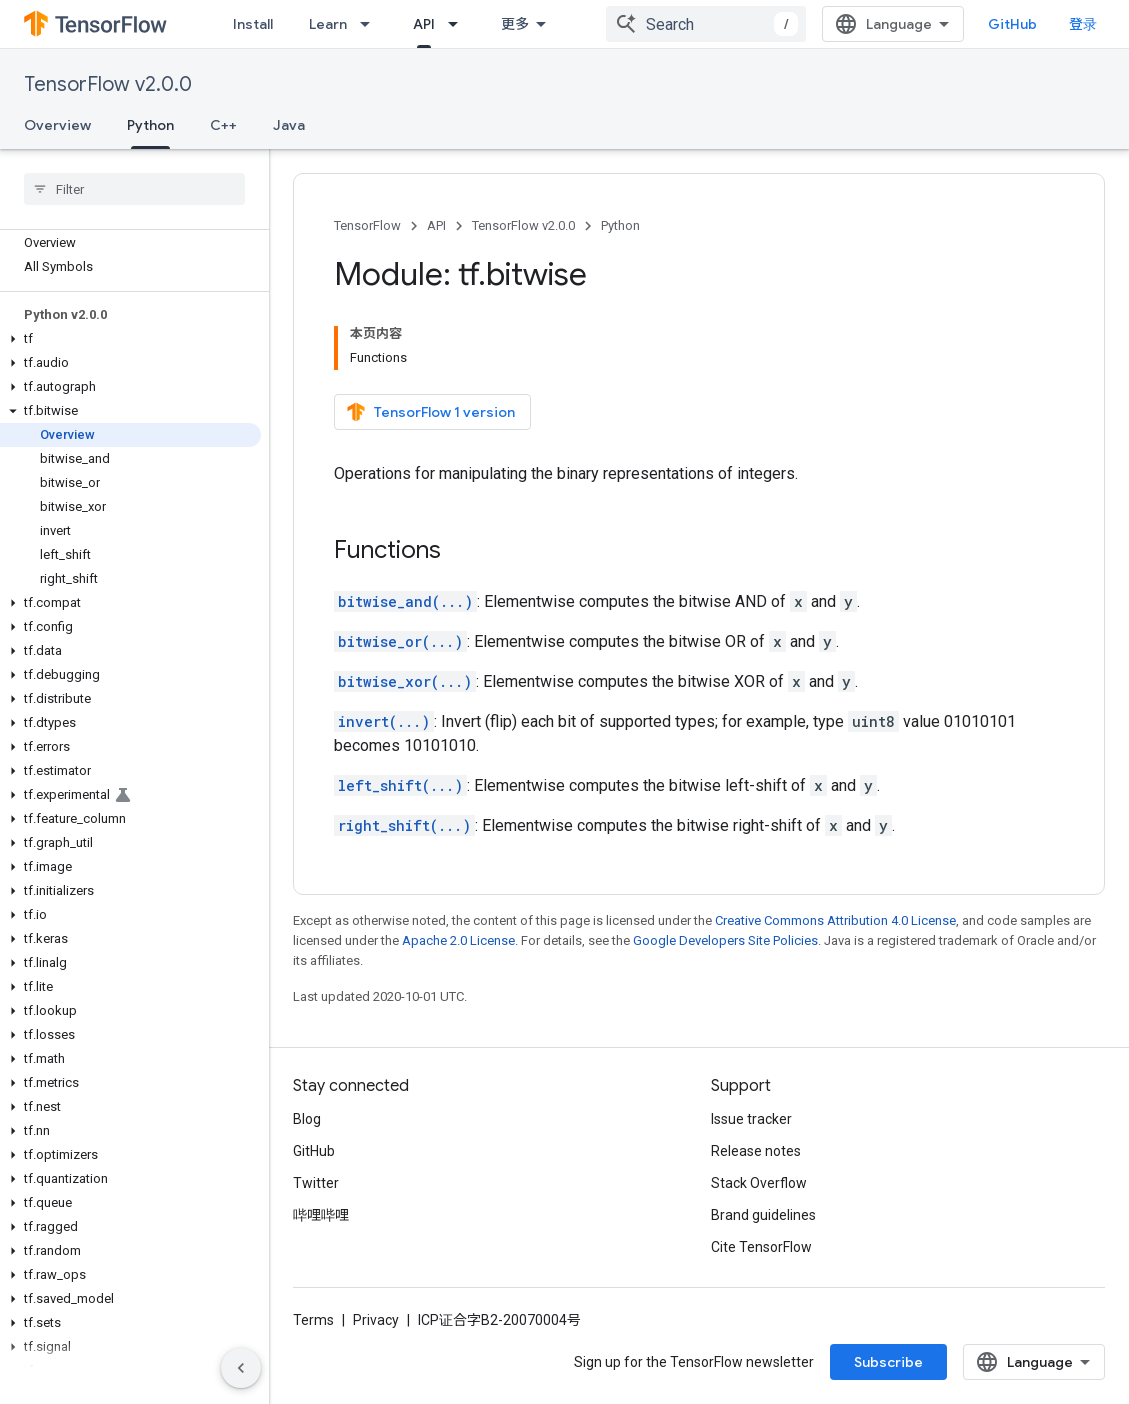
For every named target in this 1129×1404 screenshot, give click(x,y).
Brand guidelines (763, 1215)
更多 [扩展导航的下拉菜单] (515, 24)
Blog (307, 1119)
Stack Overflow (759, 1183)
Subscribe (888, 1362)
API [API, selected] (424, 24)
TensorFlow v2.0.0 (108, 84)
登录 (1083, 24)
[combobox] (706, 24)
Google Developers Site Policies (725, 940)
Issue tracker (751, 1119)
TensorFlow (367, 225)
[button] (130, 339)
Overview (57, 125)
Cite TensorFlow (761, 1247)
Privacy (376, 1320)
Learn (328, 24)
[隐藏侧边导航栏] (241, 1368)
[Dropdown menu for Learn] (371, 24)
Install (253, 24)
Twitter (316, 1183)
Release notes (756, 1151)
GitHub (1012, 24)
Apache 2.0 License (458, 940)
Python (620, 225)
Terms (313, 1320)
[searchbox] (134, 189)
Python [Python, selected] (150, 125)
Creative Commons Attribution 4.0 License (835, 920)
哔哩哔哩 (321, 1215)
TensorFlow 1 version (430, 412)
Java (289, 125)
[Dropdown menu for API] (459, 24)
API (436, 225)
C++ (223, 125)
